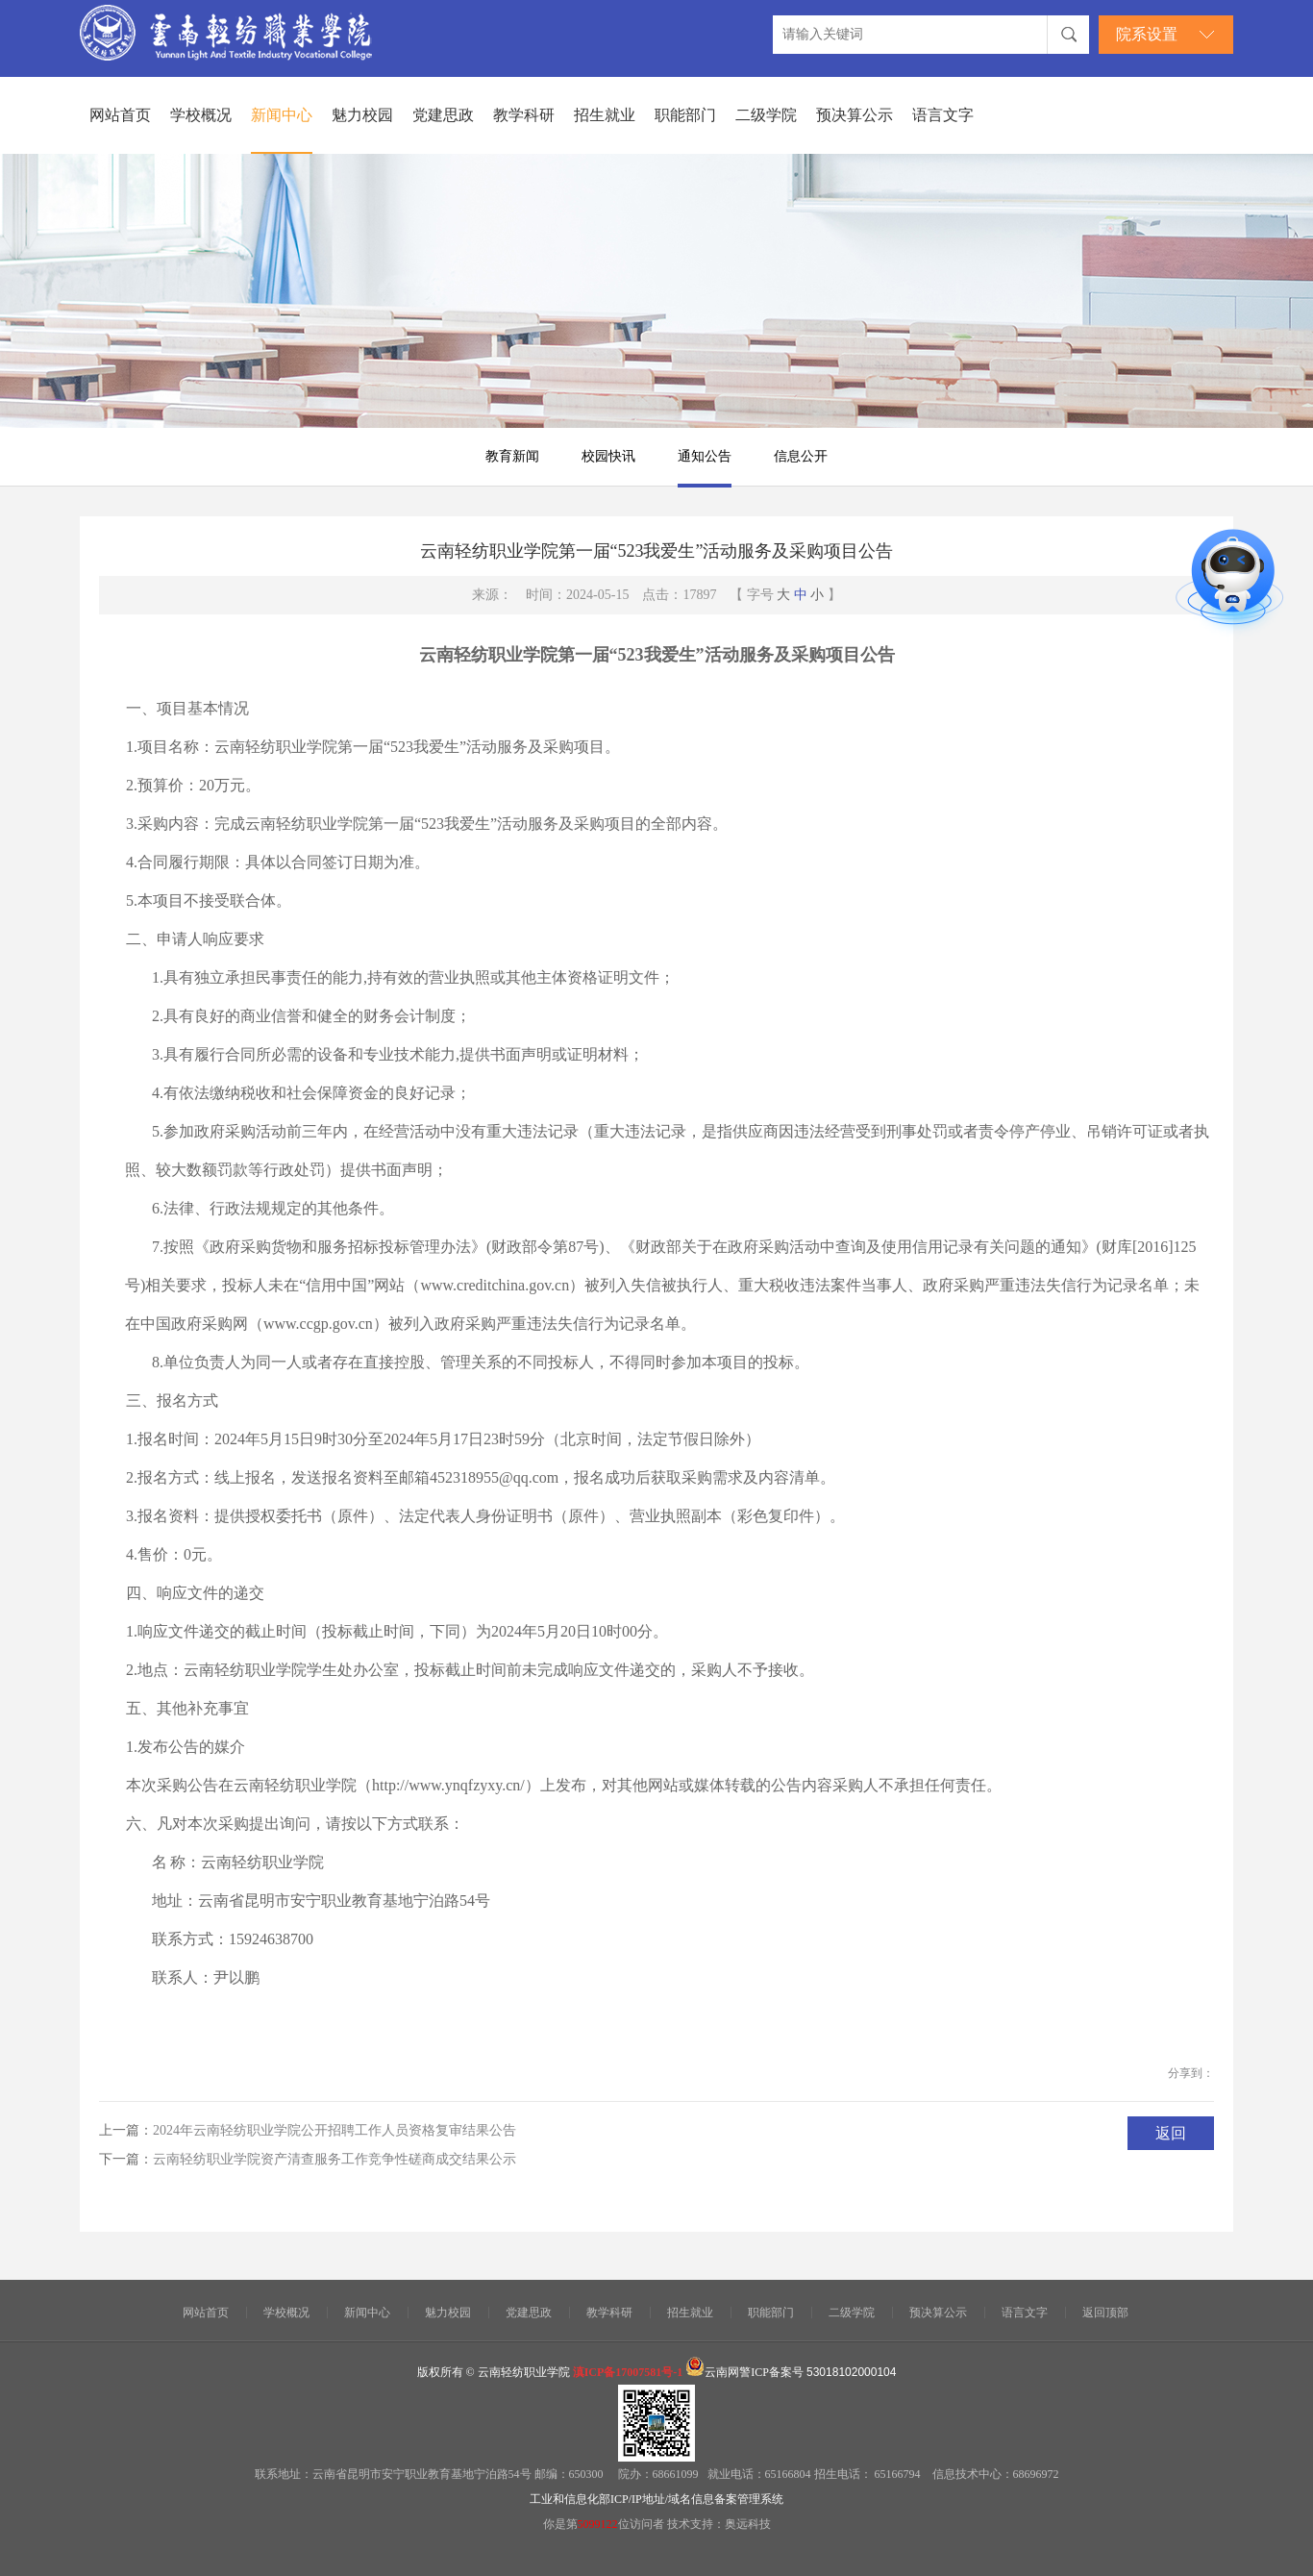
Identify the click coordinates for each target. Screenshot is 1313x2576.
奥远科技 (748, 2524)
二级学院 (766, 115)
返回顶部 (1105, 2312)
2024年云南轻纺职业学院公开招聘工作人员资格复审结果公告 (334, 2130)
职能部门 (685, 115)
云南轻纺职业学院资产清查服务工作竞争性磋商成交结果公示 (334, 2159)
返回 (1170, 2133)
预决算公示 (854, 115)
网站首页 (120, 115)
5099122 (598, 2524)
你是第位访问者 (605, 2524)
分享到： (1191, 2073)
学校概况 (201, 115)
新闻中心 (281, 115)
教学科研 (524, 115)
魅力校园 (362, 115)
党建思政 (443, 115)
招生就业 (604, 115)
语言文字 (943, 115)
